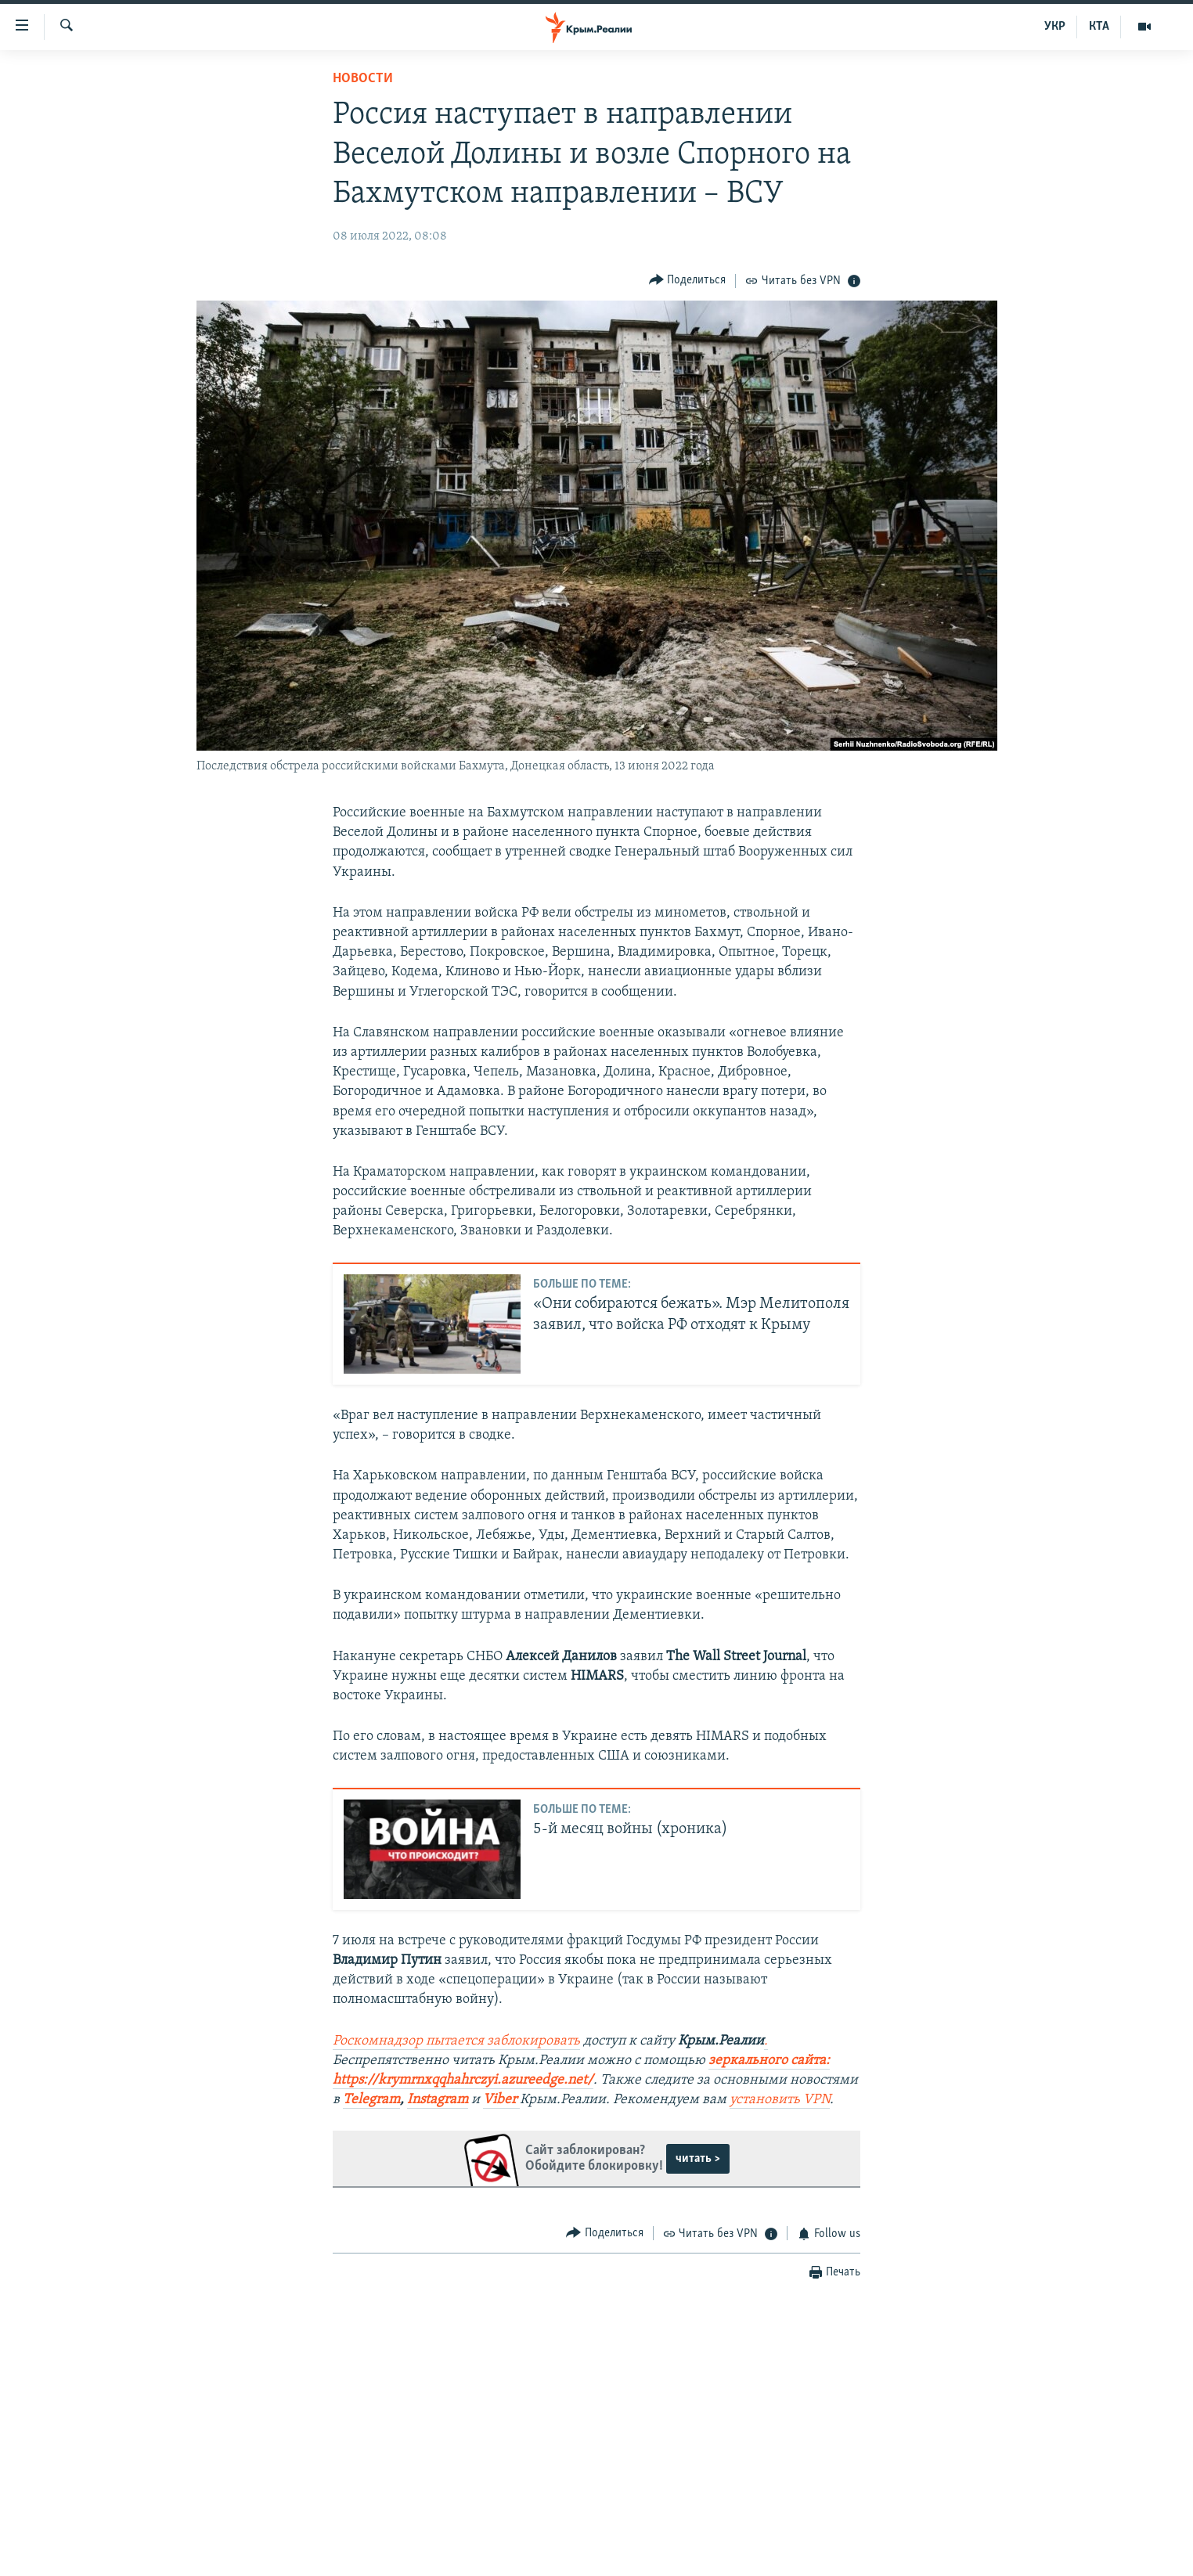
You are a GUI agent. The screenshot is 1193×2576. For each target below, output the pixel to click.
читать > (698, 2159)
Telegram (371, 2099)
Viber (501, 2099)
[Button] (687, 280)
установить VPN (780, 2099)
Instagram (437, 2099)
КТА (1099, 26)
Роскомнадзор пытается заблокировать (456, 2041)
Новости (363, 78)
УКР (1054, 26)
